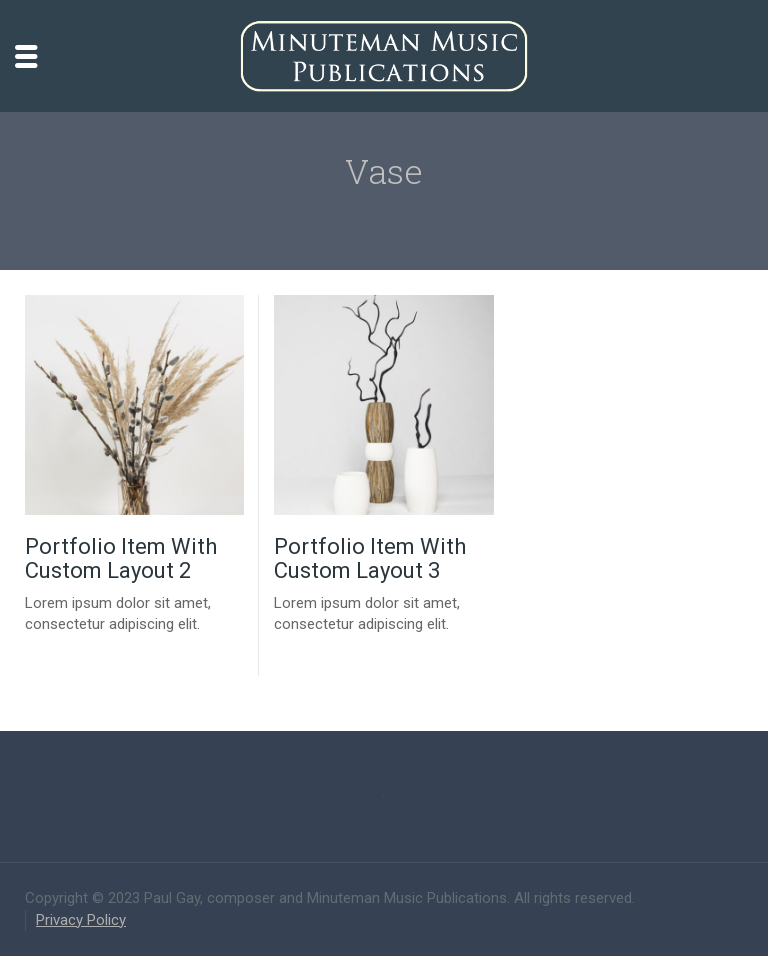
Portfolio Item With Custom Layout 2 (121, 558)
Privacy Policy (81, 920)
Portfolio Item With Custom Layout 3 (370, 558)
